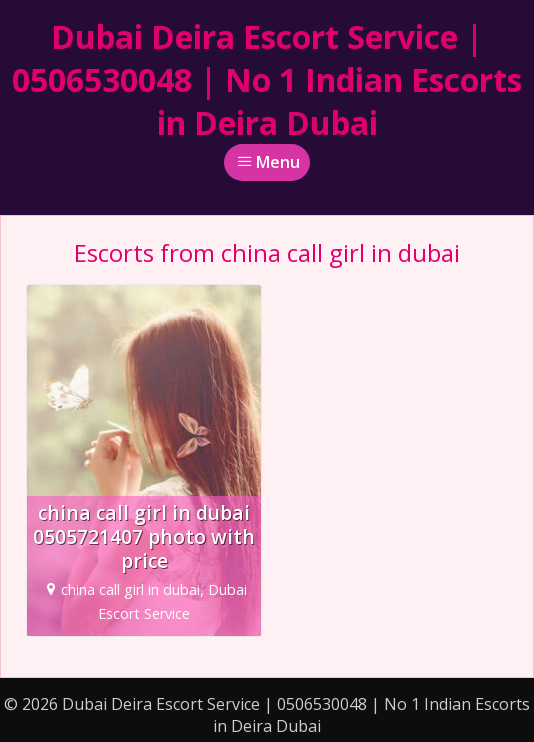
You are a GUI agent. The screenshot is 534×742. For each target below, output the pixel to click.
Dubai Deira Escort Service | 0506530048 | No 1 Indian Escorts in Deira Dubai (267, 79)
